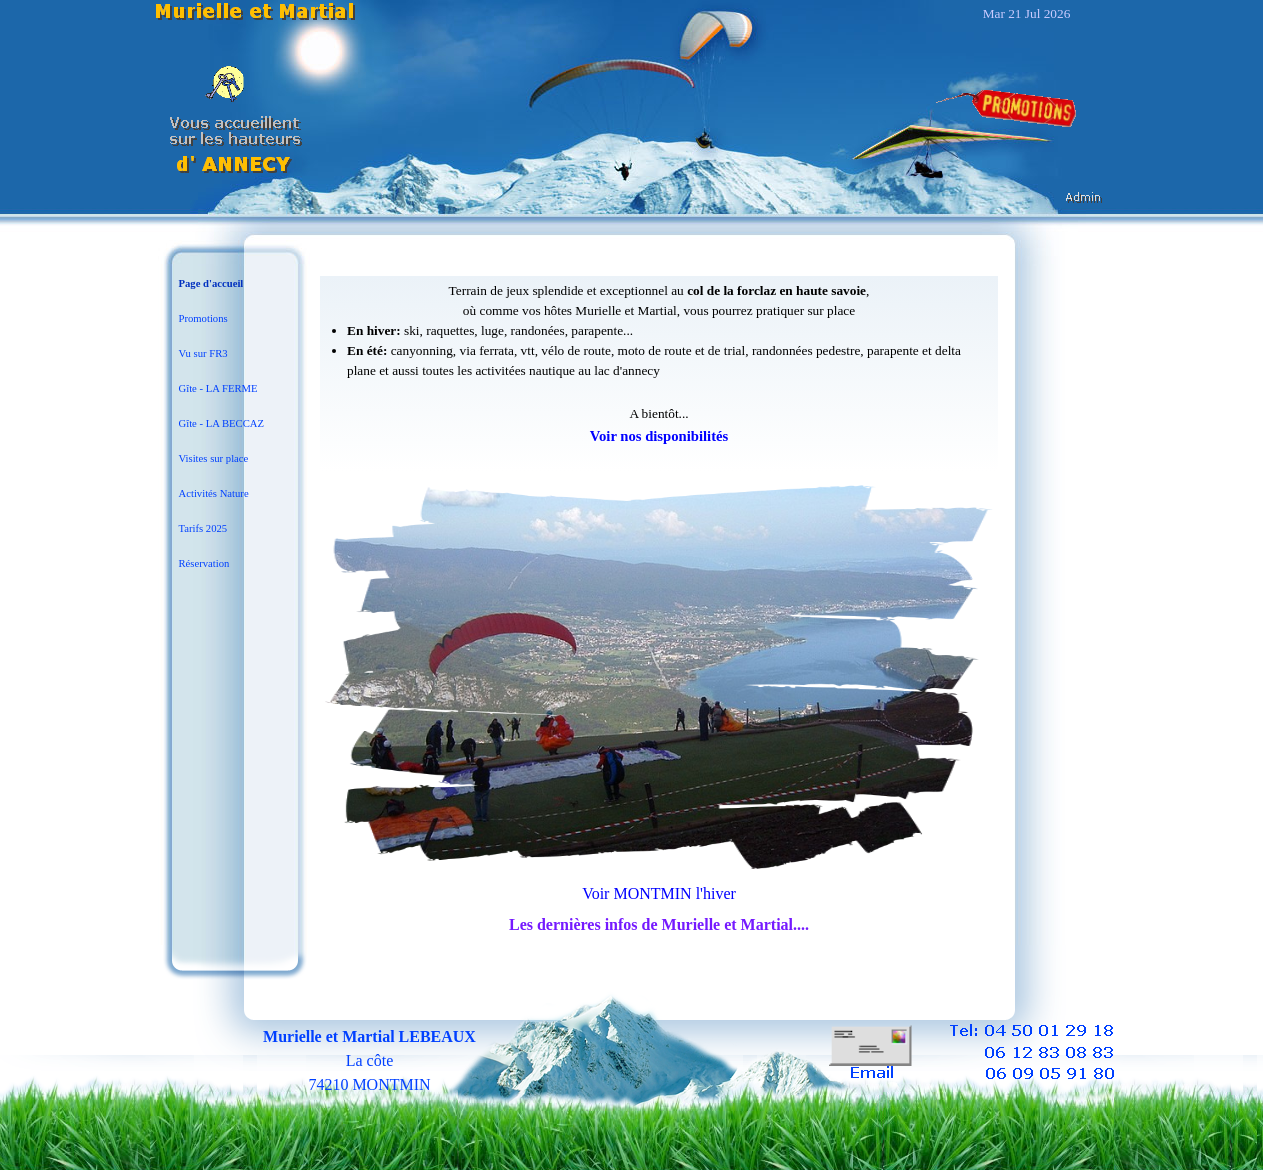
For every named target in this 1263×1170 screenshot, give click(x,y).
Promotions (203, 318)
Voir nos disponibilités (659, 436)
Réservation (204, 563)
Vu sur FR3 (203, 353)
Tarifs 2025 (203, 528)
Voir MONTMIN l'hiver (659, 893)
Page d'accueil (211, 283)
